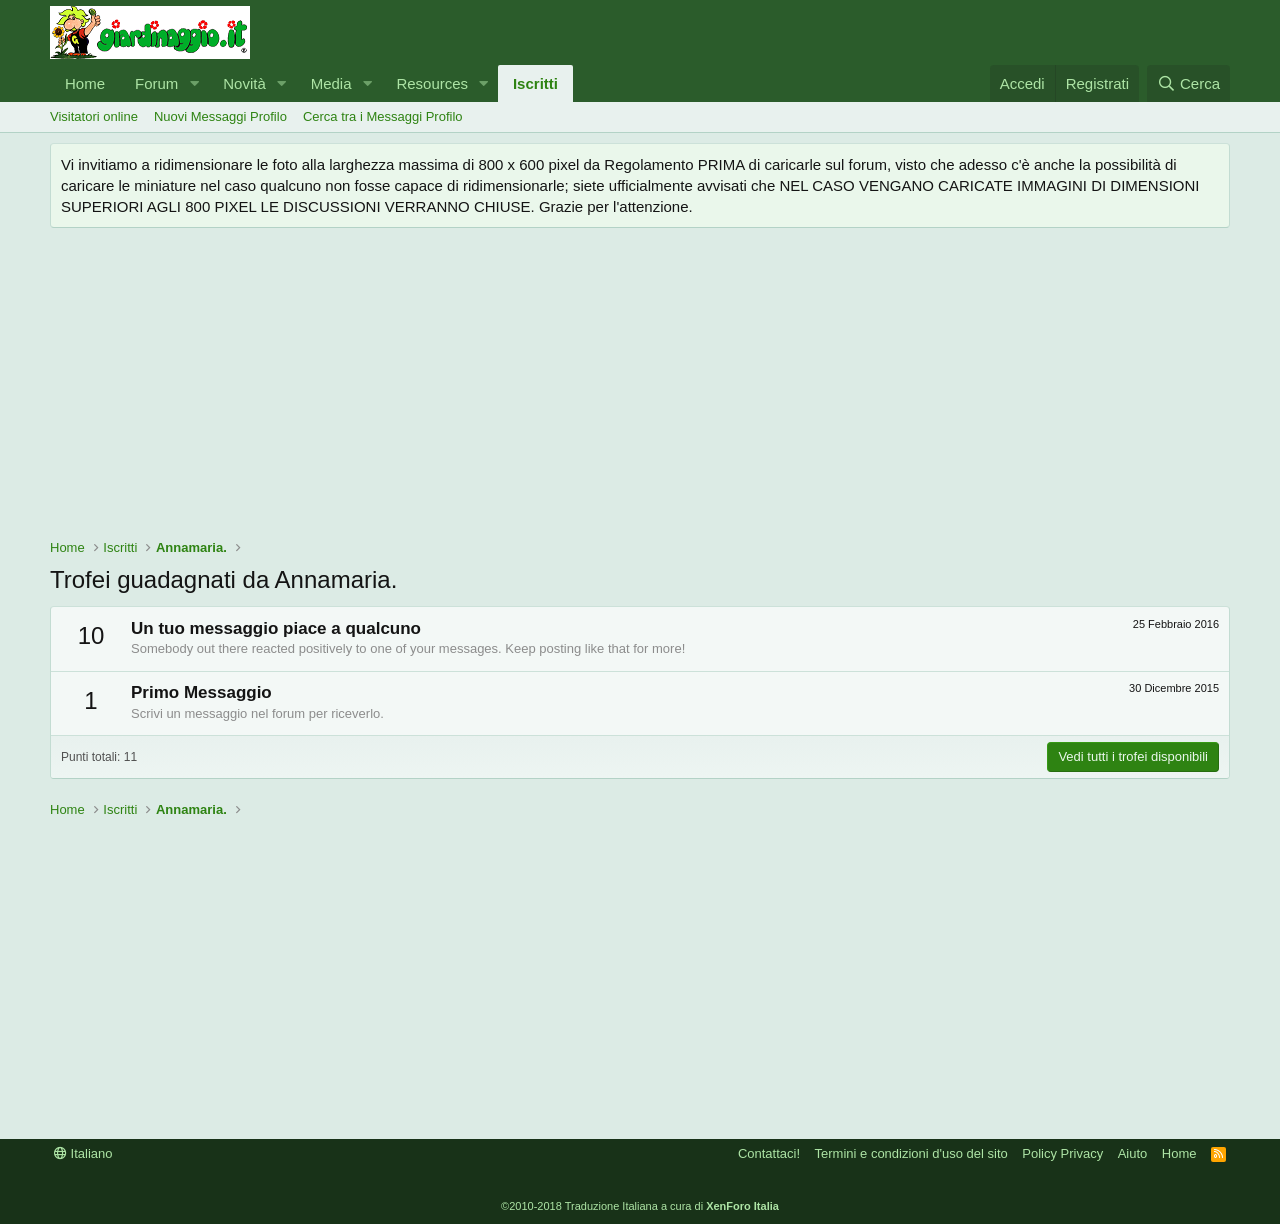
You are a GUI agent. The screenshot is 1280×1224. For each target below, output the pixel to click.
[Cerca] (1188, 83)
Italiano (83, 1153)
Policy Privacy (1062, 1153)
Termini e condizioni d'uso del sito (911, 1153)
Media (331, 83)
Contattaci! (769, 1153)
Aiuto (1133, 1153)
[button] (194, 83)
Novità (244, 83)
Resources (432, 83)
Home (85, 83)
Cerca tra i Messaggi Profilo (383, 116)
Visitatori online (94, 116)
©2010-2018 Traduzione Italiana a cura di (640, 1206)
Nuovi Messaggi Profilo (220, 116)
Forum (156, 83)
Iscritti (535, 83)
